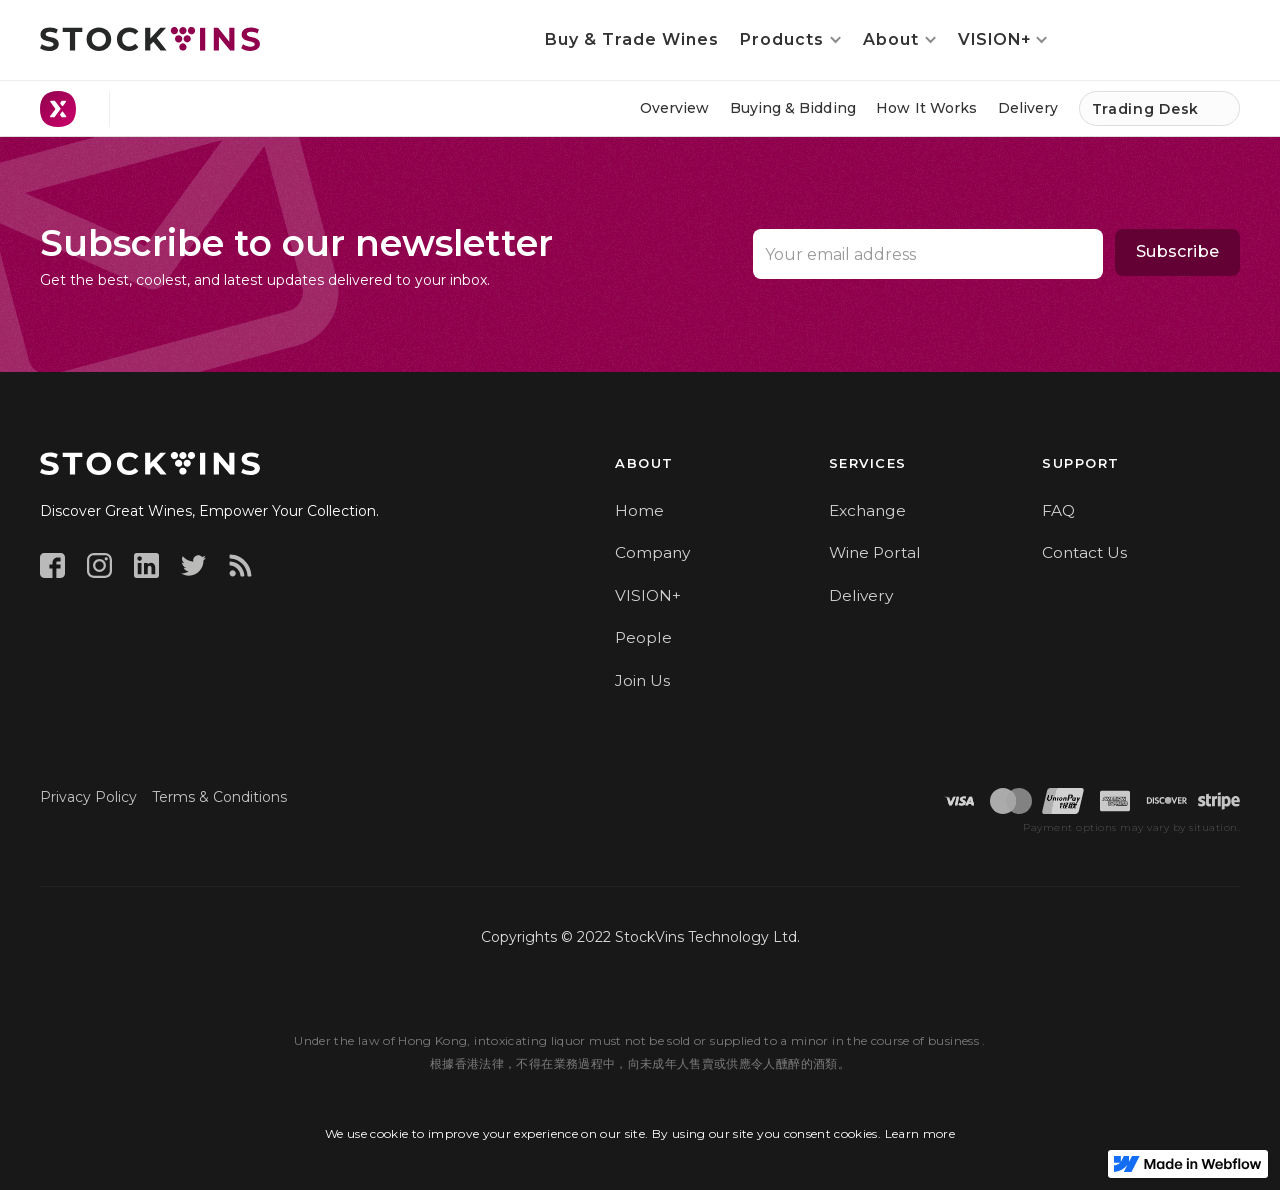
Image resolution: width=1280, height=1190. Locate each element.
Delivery (861, 595)
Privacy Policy (88, 797)
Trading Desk (1145, 109)
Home (639, 510)
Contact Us (1084, 552)
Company (652, 552)
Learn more (920, 1133)
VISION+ (648, 595)
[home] (150, 39)
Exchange (867, 510)
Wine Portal (875, 552)
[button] (791, 40)
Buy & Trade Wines (632, 39)
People (643, 637)
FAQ (1058, 510)
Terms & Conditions (219, 797)
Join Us (642, 680)
